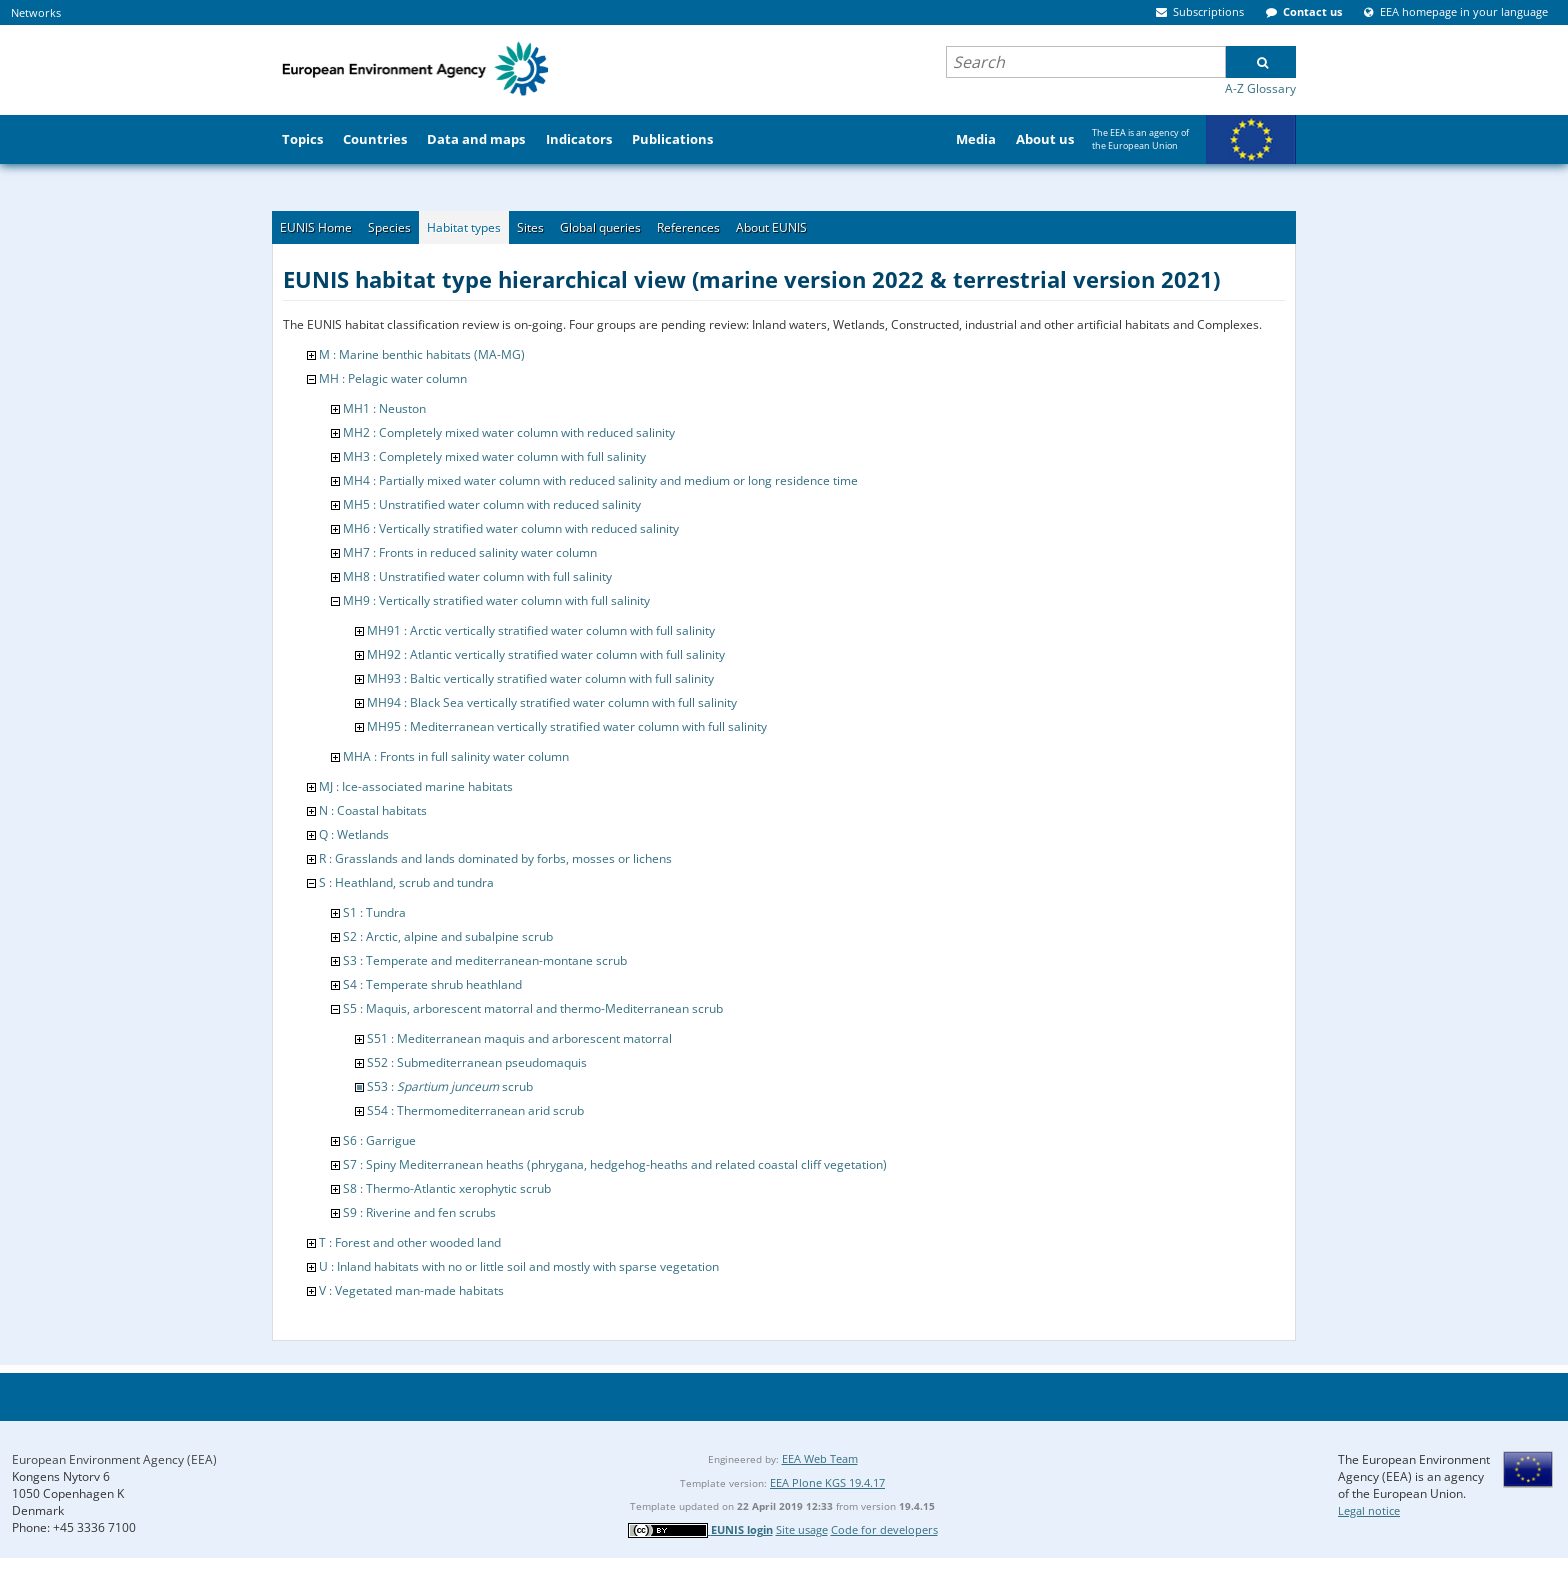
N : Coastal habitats (373, 810)
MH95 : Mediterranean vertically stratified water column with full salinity (567, 726)
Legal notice (1369, 1510)
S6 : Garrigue (379, 1140)
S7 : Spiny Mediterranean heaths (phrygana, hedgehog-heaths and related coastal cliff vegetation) (615, 1164)
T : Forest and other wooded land (410, 1242)
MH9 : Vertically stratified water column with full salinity (496, 600)
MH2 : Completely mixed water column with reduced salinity (509, 432)
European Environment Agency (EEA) (114, 1459)
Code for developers (884, 1529)
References (688, 227)
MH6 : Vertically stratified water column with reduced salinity (511, 528)
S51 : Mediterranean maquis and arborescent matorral (519, 1038)
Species (389, 227)
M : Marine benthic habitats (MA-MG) (422, 354)
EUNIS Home (316, 227)
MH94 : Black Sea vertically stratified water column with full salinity (552, 702)
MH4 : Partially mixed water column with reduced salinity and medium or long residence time (600, 480)
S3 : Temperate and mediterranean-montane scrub (485, 960)
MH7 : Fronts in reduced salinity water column (470, 552)
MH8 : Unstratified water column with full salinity (477, 576)
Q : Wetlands (354, 834)
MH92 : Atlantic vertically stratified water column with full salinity (546, 654)
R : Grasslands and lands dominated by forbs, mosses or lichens (495, 858)
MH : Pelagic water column (393, 378)
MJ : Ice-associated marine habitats (416, 786)
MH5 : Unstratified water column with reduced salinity (492, 504)
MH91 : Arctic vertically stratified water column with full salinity (541, 630)
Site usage (802, 1529)
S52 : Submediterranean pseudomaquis (477, 1062)
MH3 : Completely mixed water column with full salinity (494, 456)
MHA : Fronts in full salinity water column (456, 756)
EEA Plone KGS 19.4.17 (827, 1482)
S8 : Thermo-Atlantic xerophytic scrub (447, 1188)
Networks (36, 12)
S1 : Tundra (374, 912)
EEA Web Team (820, 1458)
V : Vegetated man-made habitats (411, 1290)
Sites (530, 227)
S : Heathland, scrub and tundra (406, 882)
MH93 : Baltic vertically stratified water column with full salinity (540, 678)
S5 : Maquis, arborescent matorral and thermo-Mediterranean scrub (533, 1008)
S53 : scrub (450, 1086)
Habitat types (464, 227)
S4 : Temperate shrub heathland (432, 984)
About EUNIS (771, 227)
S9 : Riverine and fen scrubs (419, 1212)
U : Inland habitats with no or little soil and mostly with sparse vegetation (519, 1266)
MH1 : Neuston (384, 408)
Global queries (600, 227)
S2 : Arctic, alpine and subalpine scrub (448, 936)
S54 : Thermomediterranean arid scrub (475, 1110)
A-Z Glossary (1260, 88)
